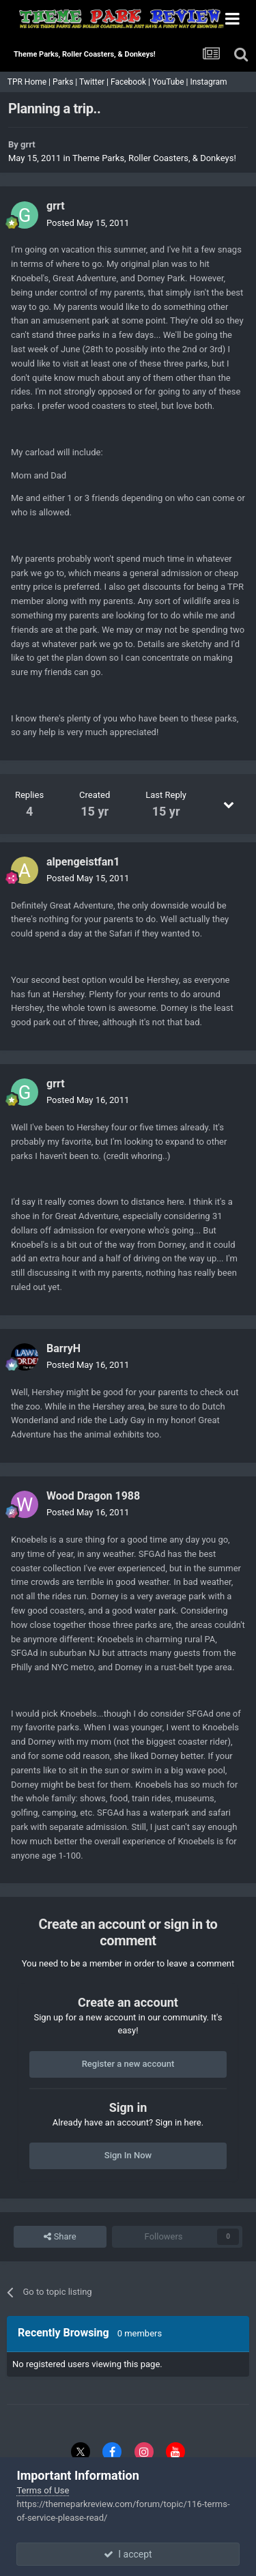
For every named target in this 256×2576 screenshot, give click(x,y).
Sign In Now (128, 2155)
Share (60, 2237)
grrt (27, 144)
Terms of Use (42, 2490)
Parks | (66, 82)
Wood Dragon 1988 (93, 1495)
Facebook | (131, 82)
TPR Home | (28, 82)
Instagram (209, 82)
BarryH (63, 1348)
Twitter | (95, 82)
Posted (87, 223)
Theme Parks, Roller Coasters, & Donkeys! (154, 158)
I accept (128, 2554)
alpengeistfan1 (83, 861)
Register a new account (128, 2064)
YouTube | (171, 82)
